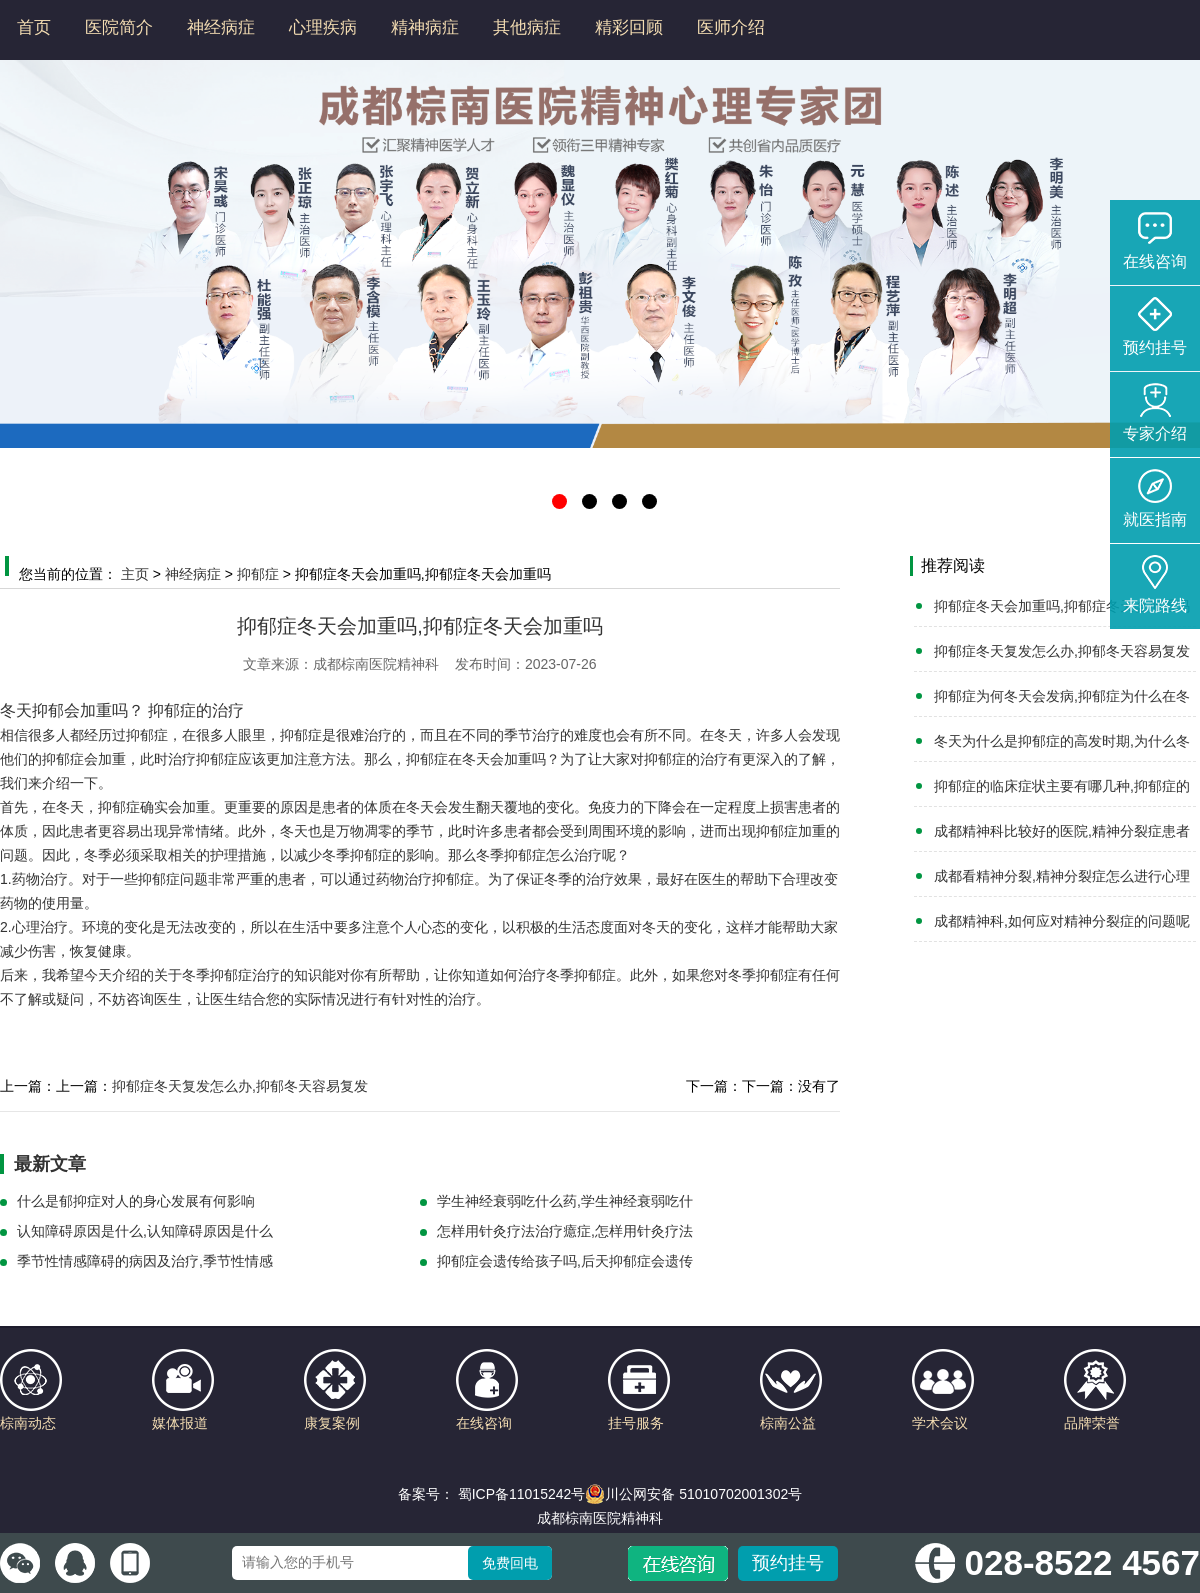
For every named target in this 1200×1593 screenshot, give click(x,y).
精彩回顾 (629, 27)
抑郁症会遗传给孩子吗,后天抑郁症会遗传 (565, 1261)
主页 (135, 574)
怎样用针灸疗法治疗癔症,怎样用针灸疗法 (565, 1231)
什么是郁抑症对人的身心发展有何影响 (136, 1201)
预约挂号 (788, 1563)
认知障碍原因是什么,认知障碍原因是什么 (145, 1231)
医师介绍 (731, 27)
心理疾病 (323, 27)
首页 (34, 27)
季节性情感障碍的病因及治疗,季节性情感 (145, 1261)
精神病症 (425, 27)
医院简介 (119, 27)
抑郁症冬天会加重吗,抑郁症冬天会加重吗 (1062, 606)
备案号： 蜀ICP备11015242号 (492, 1494)
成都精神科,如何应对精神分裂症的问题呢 (1062, 921)
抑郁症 (258, 574)
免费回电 (510, 1563)
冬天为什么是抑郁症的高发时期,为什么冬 (1062, 741)
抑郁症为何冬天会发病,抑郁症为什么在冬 (1062, 696)
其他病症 (527, 27)
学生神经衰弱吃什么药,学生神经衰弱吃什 (565, 1201)
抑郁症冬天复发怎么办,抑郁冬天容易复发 (240, 1086)
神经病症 (221, 27)
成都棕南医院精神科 (600, 1518)
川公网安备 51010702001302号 (693, 1494)
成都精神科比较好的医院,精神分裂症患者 (1062, 831)
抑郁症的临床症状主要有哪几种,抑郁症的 (1062, 786)
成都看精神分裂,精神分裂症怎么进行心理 (1062, 876)
